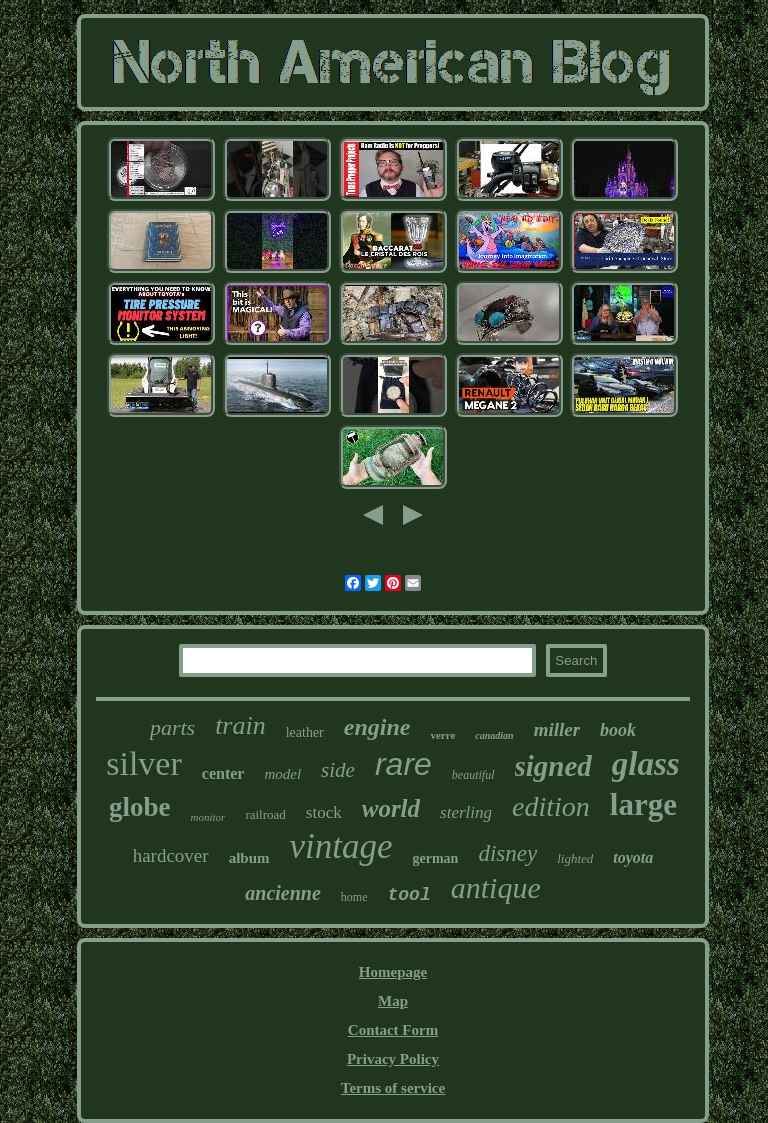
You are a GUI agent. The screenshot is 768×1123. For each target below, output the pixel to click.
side (338, 770)
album (249, 858)
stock (324, 812)
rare (403, 764)
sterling (466, 812)
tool (409, 895)
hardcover (171, 855)
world (391, 808)
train (240, 725)
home (354, 897)
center (223, 773)
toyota (633, 857)
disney (507, 853)
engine (377, 727)
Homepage (393, 972)
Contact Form (393, 1030)
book (618, 730)
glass (646, 764)
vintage (341, 846)
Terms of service (393, 1088)
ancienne (283, 893)
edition (551, 806)
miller (557, 729)
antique (496, 887)
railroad (265, 814)
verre (442, 735)
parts (172, 727)
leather (305, 732)
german (436, 858)
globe (140, 807)
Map (393, 1001)
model (282, 774)
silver (144, 763)
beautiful (473, 775)
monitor (208, 817)
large (643, 804)
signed (553, 766)
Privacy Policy (393, 1059)
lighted (575, 858)
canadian (494, 735)
